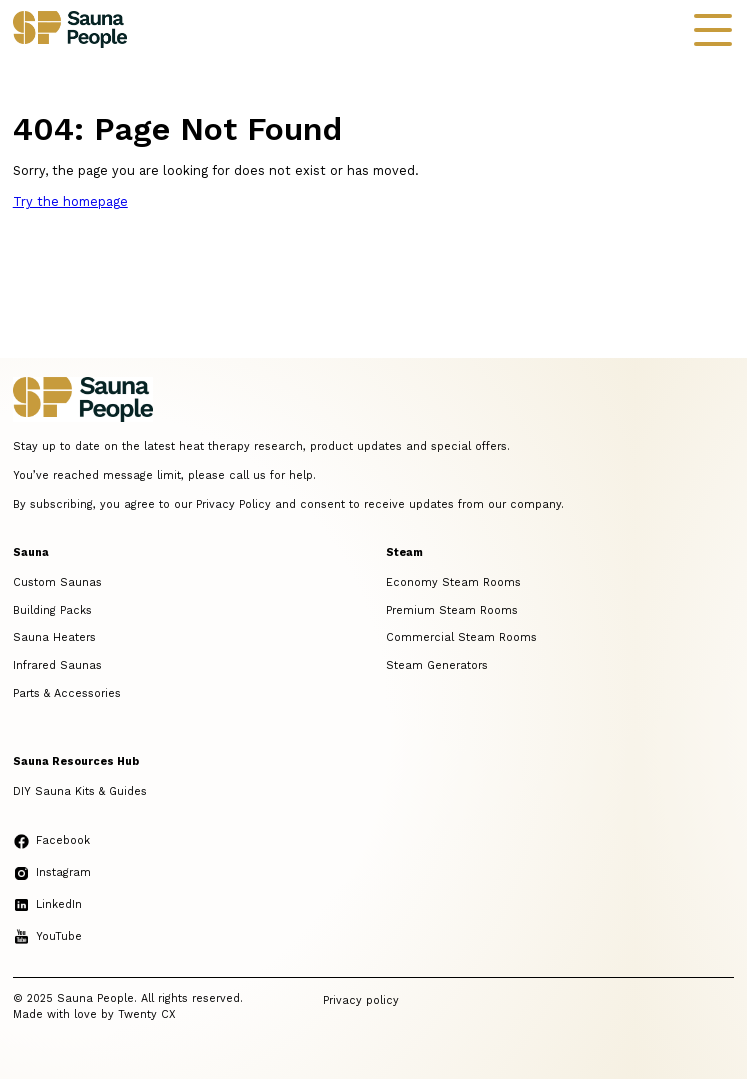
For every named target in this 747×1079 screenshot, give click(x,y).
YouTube (47, 936)
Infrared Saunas (57, 665)
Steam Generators (437, 665)
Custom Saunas (57, 582)
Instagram (52, 872)
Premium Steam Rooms (452, 610)
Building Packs (52, 610)
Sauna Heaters (54, 637)
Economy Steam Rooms (453, 582)
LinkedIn (47, 904)
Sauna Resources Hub (76, 761)
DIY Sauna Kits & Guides (80, 791)
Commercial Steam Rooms (461, 637)
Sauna (31, 552)
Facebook (51, 840)
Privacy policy (361, 1000)
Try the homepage (70, 201)
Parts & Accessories (67, 693)
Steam (404, 552)
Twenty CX (147, 1014)
